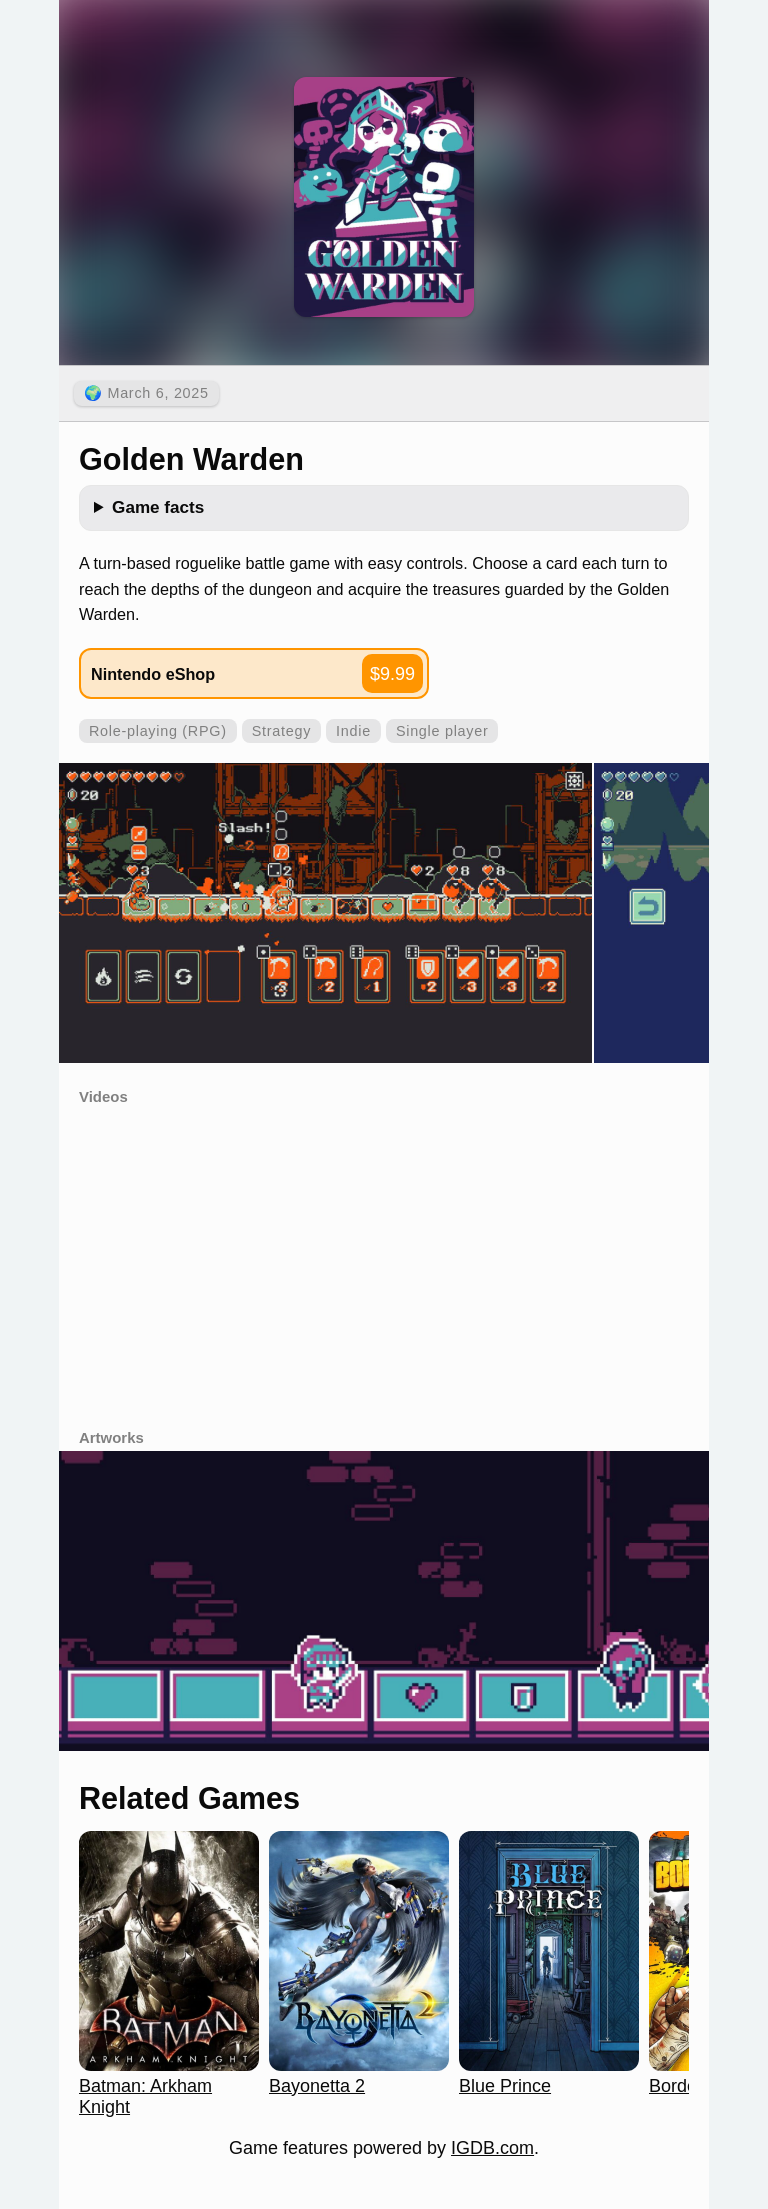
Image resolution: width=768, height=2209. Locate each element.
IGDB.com (492, 2148)
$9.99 (392, 674)
